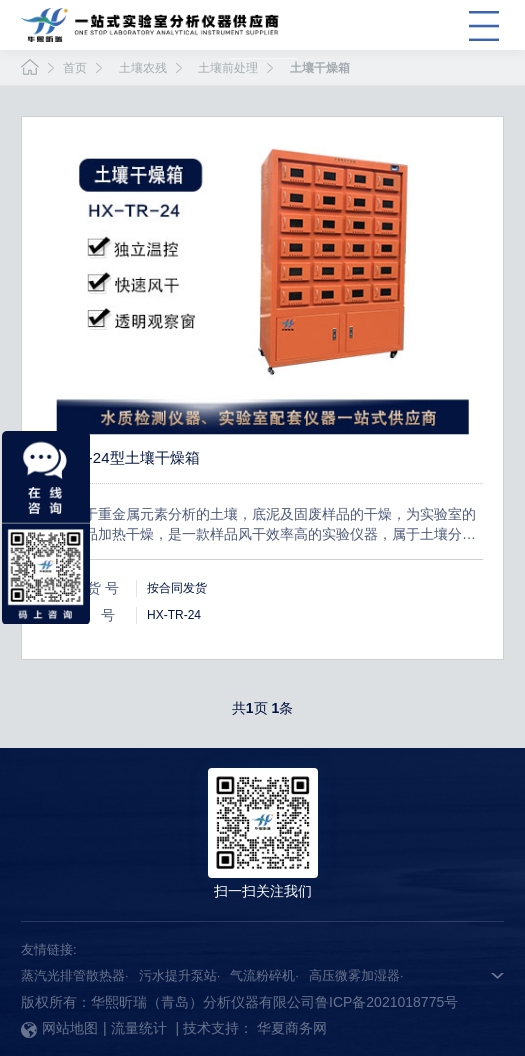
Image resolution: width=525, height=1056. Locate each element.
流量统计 (139, 1028)
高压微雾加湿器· (356, 975)
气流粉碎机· (264, 975)
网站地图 (59, 1028)
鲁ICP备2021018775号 (386, 1002)
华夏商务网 (292, 1028)
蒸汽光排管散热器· (75, 975)
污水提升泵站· (180, 975)
